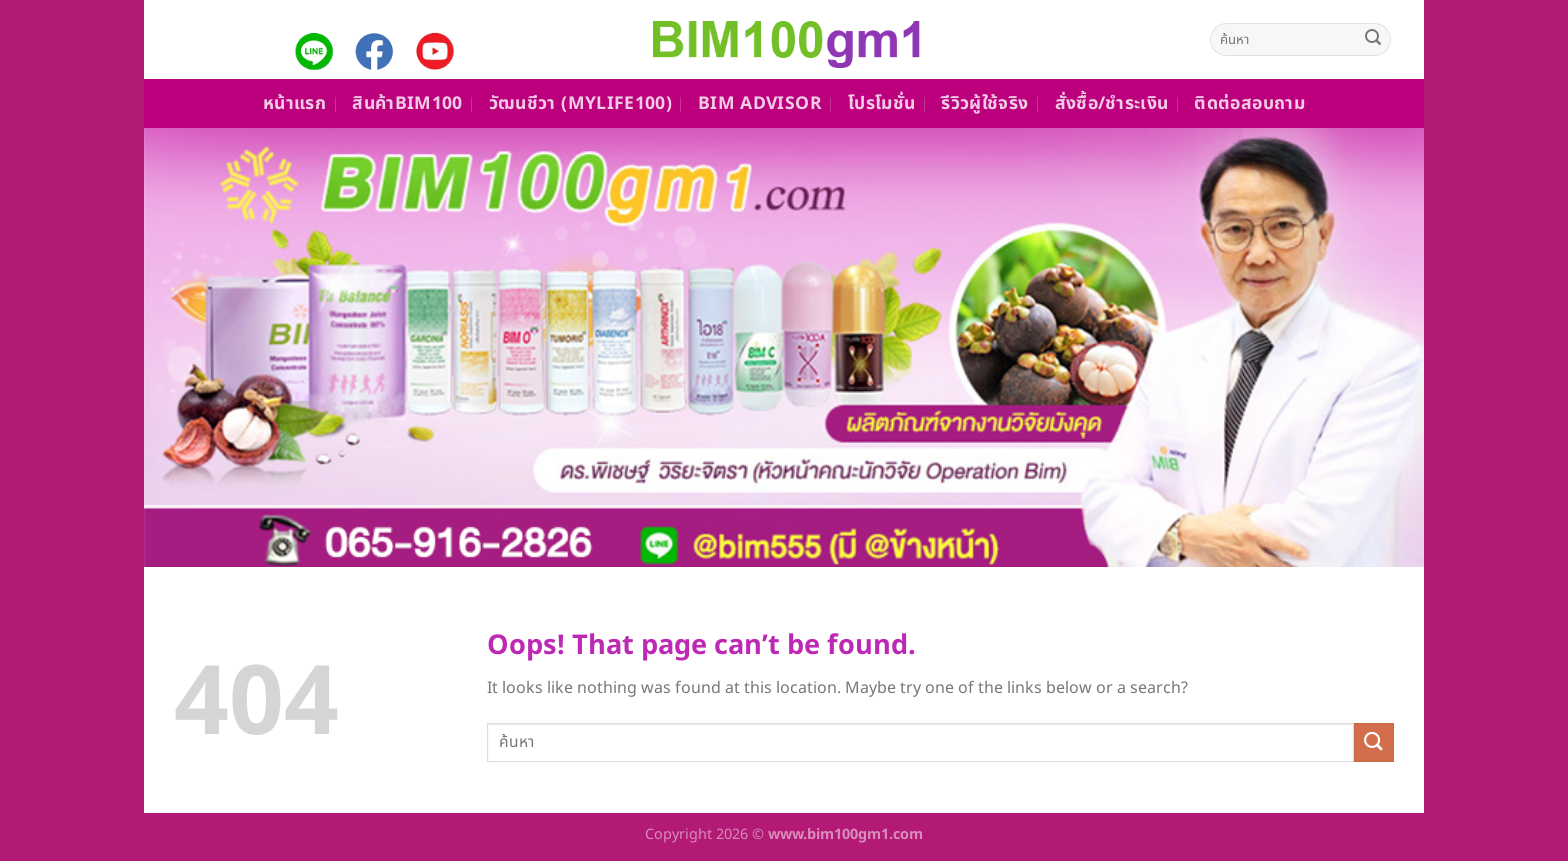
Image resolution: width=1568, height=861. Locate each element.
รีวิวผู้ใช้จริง (984, 103)
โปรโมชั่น (881, 103)
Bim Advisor (760, 103)
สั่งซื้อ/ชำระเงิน (1112, 103)
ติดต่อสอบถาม (1249, 103)
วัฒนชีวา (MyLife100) (580, 103)
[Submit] (1373, 40)
